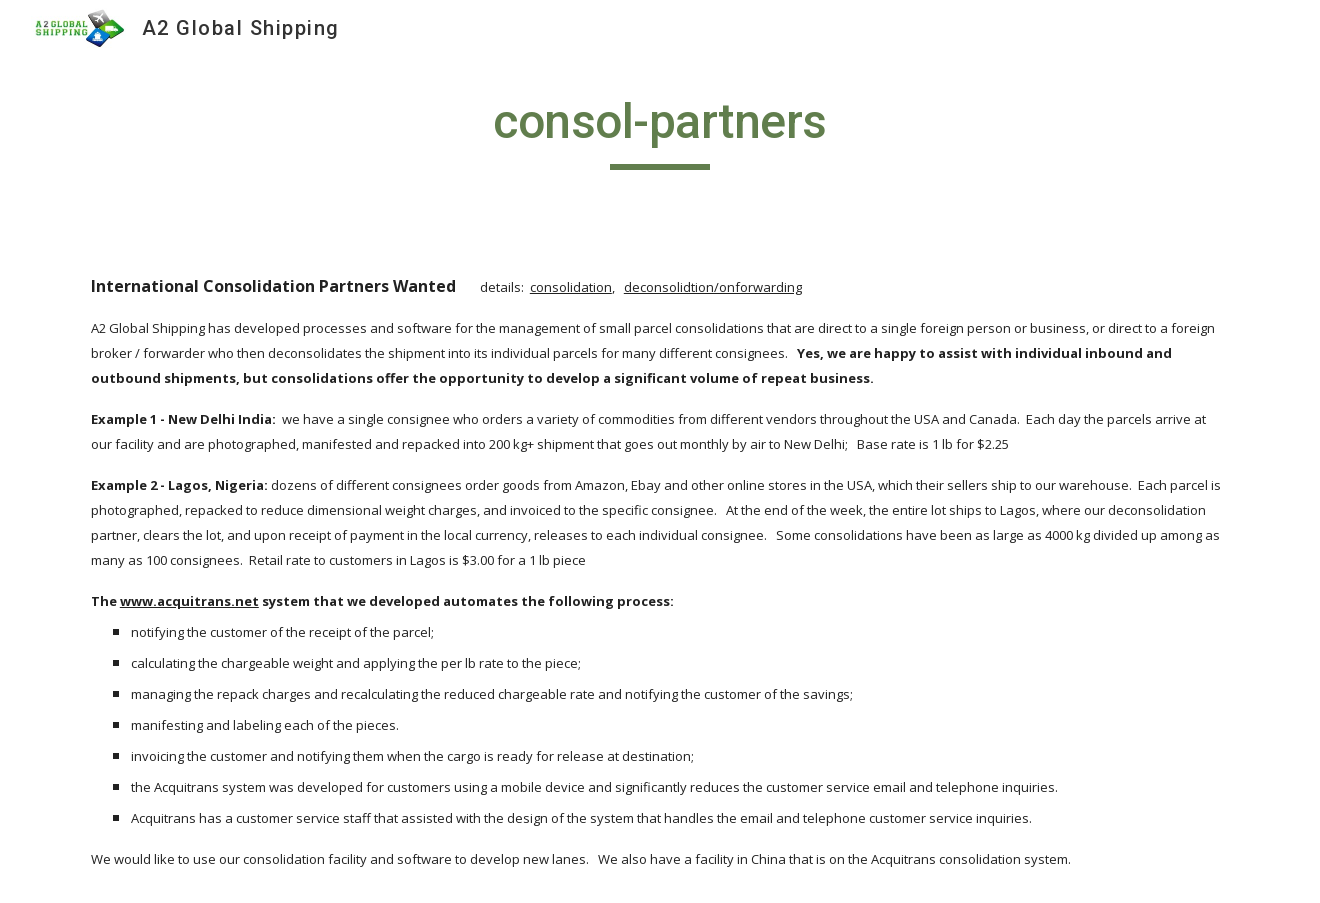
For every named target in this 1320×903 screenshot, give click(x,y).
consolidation (571, 287)
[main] (660, 131)
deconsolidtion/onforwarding (713, 287)
